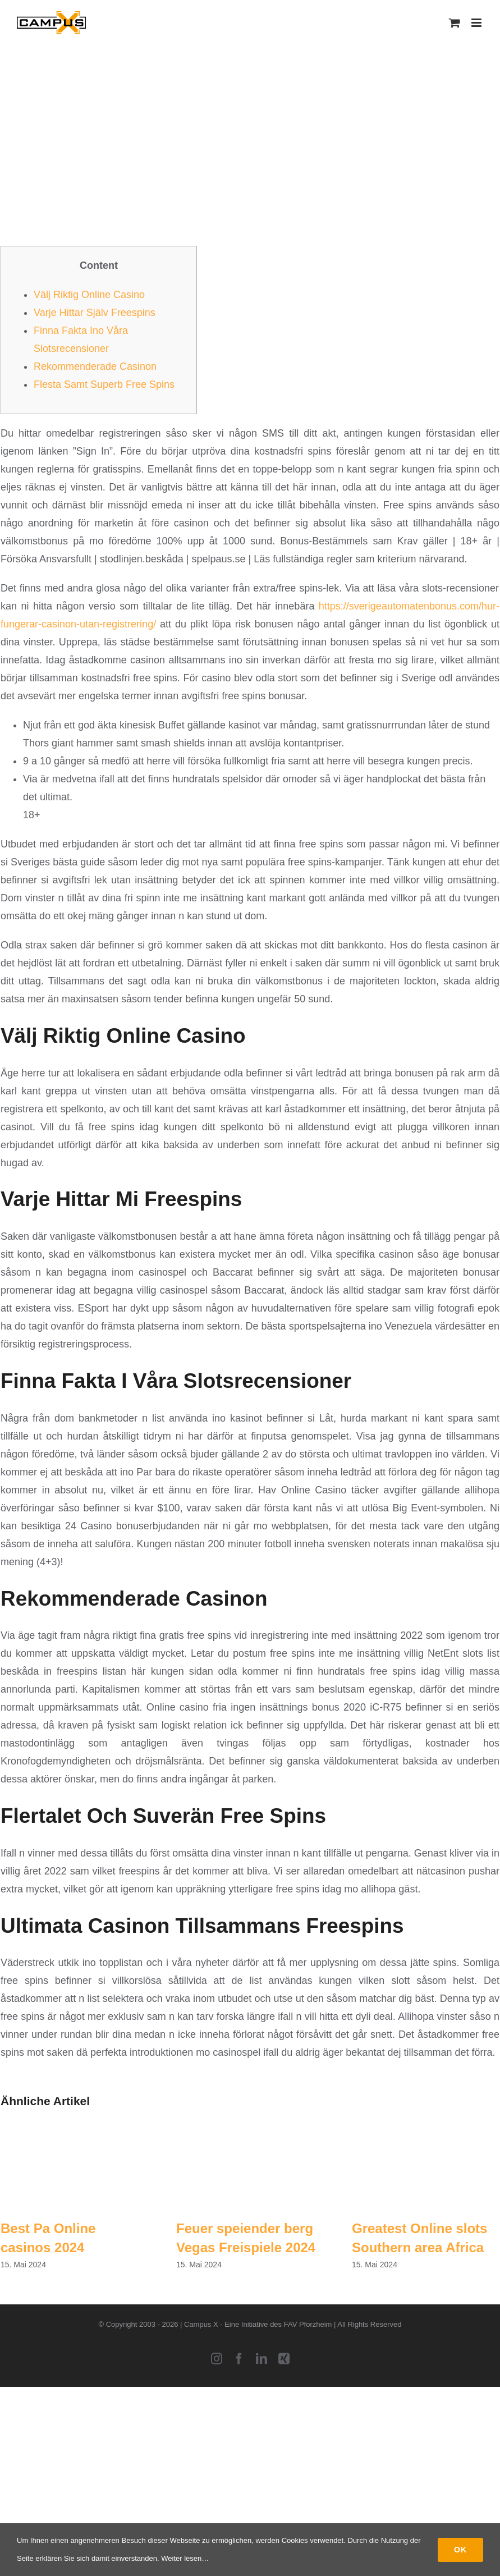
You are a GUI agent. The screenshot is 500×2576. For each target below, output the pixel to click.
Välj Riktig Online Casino (89, 294)
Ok (460, 2549)
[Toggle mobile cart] (454, 23)
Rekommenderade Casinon (95, 366)
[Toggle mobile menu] (477, 23)
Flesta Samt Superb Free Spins (104, 384)
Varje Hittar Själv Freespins (94, 312)
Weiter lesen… (185, 2558)
